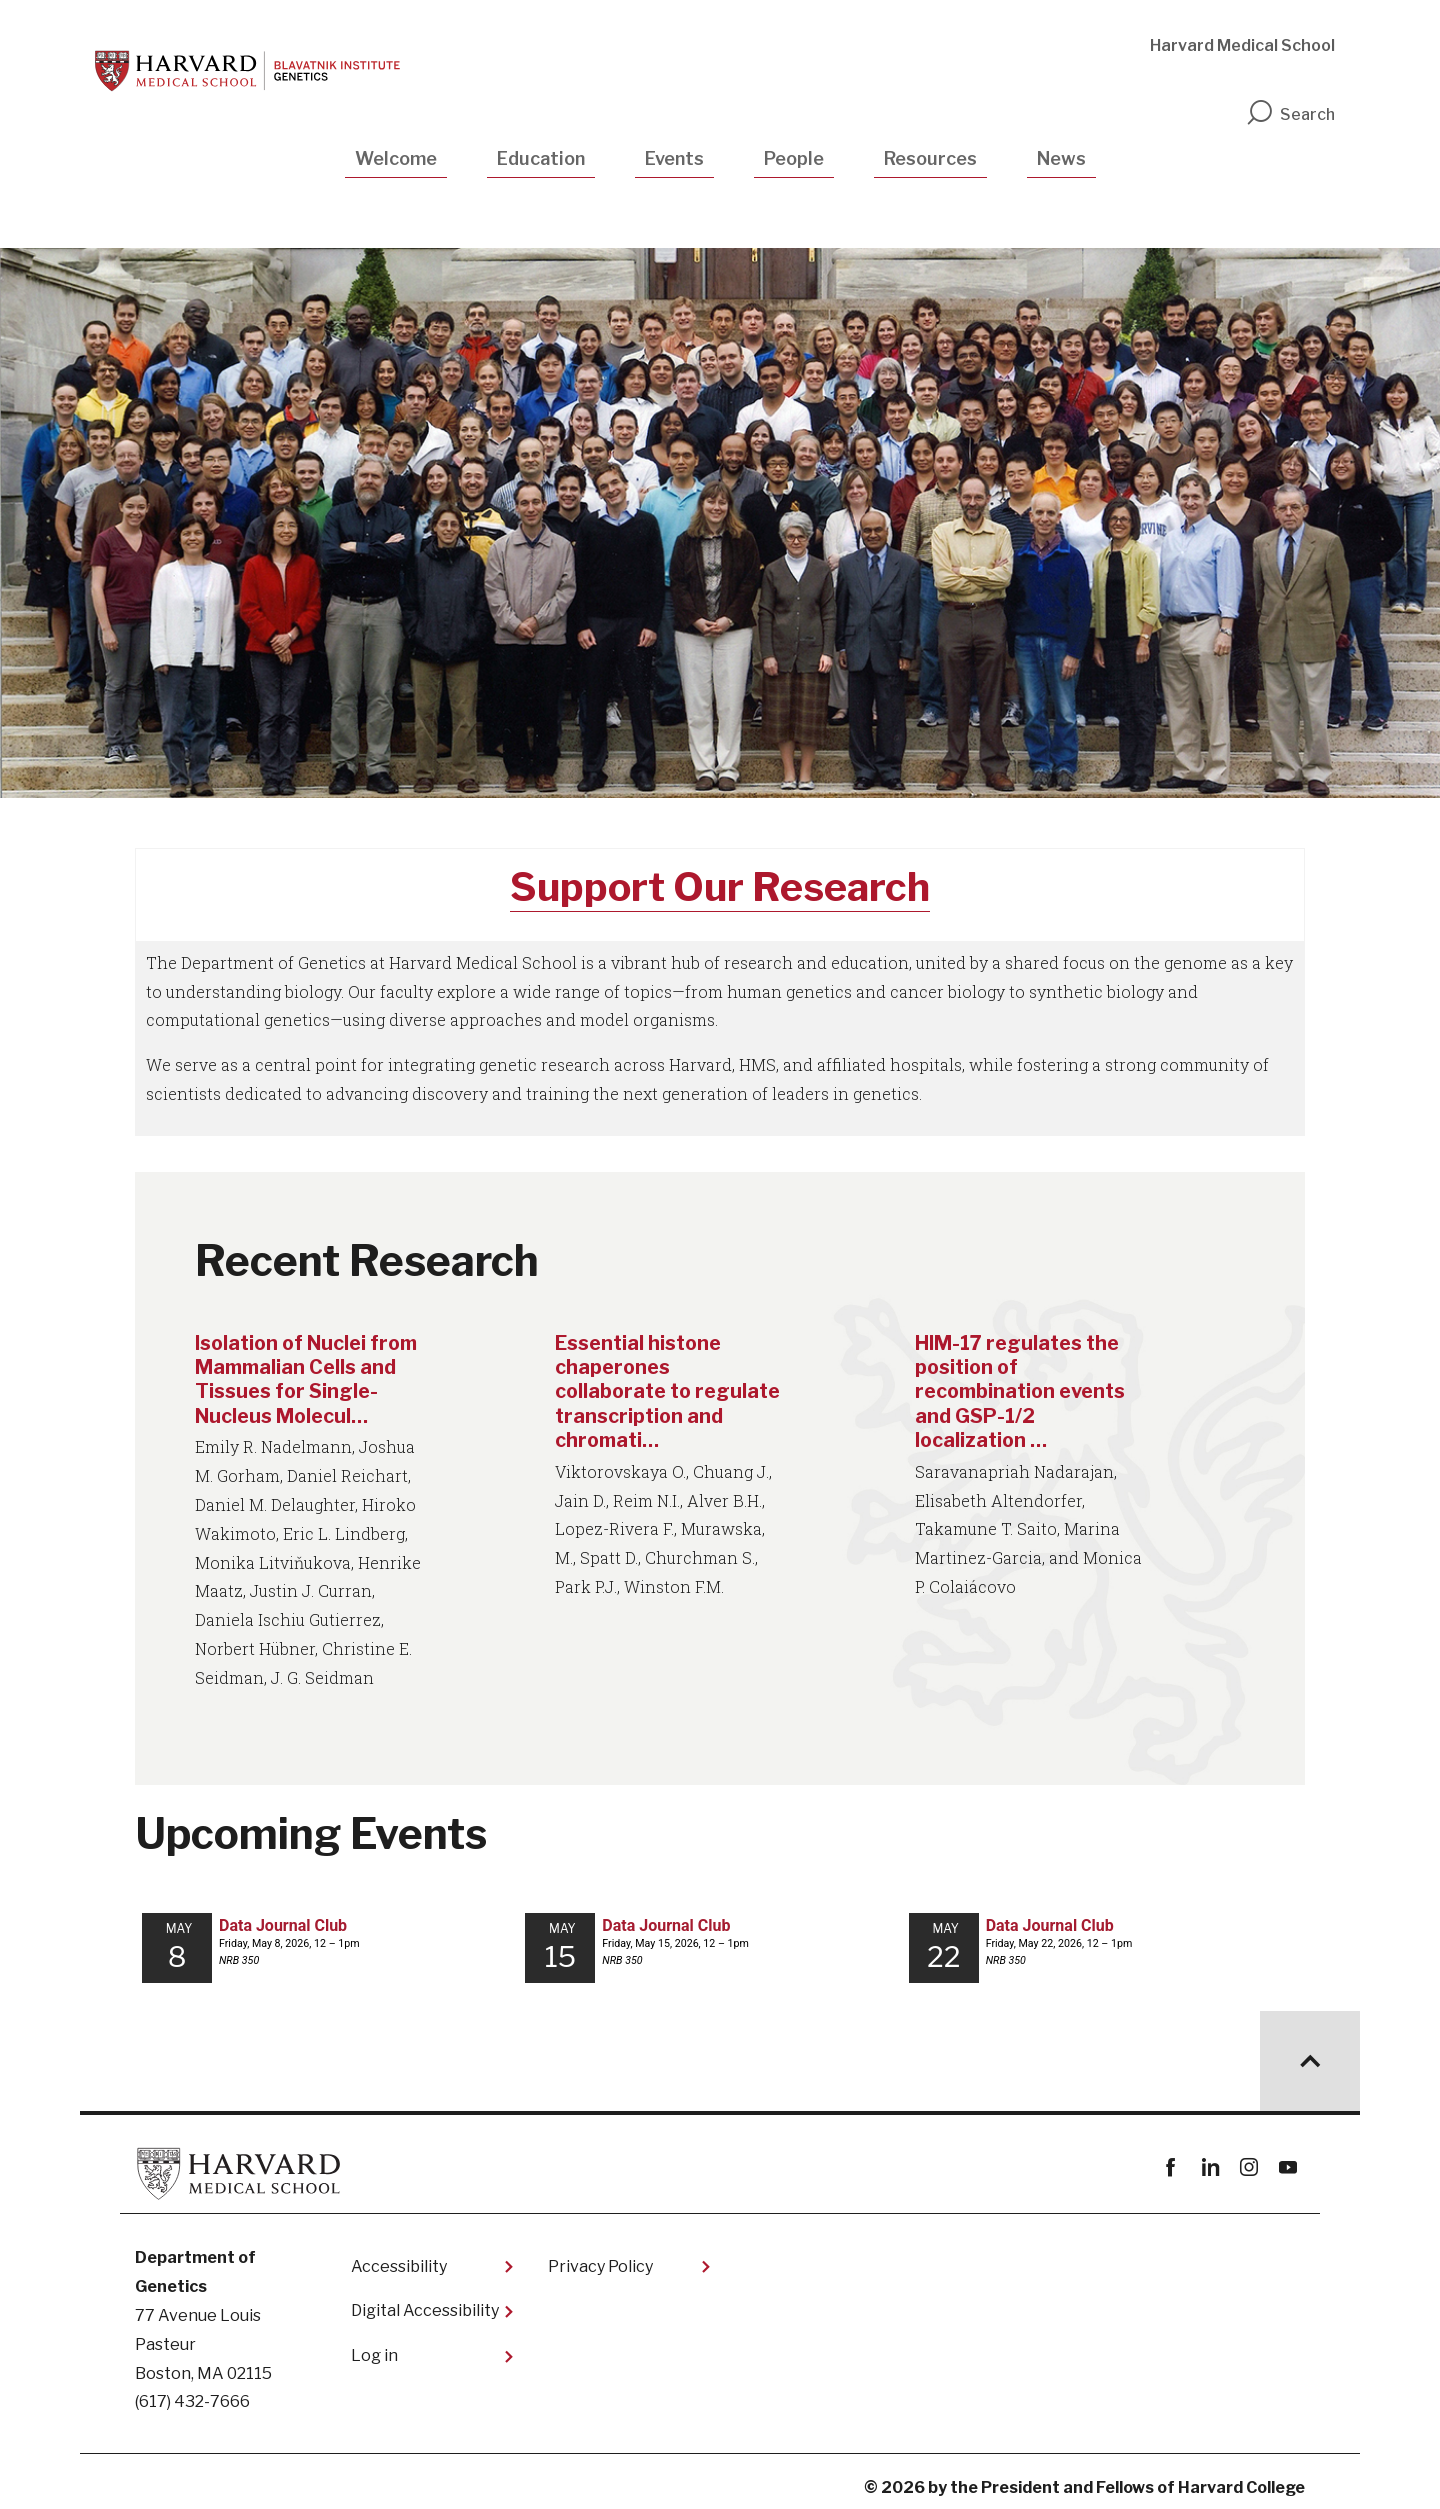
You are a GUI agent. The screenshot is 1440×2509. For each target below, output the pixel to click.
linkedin (1209, 2157)
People (794, 158)
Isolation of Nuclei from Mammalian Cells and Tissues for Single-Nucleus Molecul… (308, 1379)
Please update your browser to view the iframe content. (720, 1938)
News (1061, 158)
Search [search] (1290, 114)
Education (541, 158)
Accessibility (399, 2255)
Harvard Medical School (1242, 45)
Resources (930, 158)
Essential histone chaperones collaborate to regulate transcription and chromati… (666, 1391)
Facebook (1170, 2157)
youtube (1287, 2157)
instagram (1248, 2157)
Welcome (396, 158)
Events (674, 158)
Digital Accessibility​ (425, 2300)
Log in (374, 2344)
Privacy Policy (600, 2255)
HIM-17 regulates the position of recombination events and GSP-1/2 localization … (1024, 1391)
